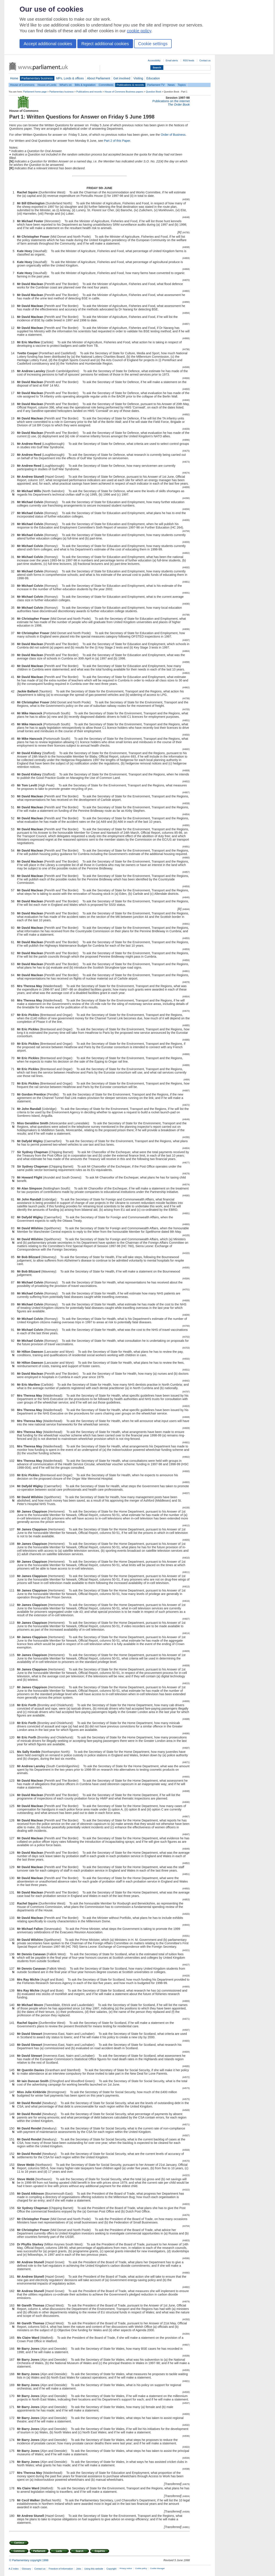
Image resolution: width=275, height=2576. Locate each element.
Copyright (111, 2568)
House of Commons (22, 84)
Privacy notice (126, 2568)
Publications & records (130, 84)
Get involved (121, 78)
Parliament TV (156, 84)
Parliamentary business (37, 78)
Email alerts (172, 60)
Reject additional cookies (105, 43)
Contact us (205, 60)
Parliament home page (35, 91)
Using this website (93, 2568)
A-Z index (14, 2568)
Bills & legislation (85, 84)
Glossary (26, 2568)
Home (14, 78)
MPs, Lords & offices (70, 78)
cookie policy (139, 30)
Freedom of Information (61, 2568)
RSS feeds (188, 60)
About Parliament (98, 78)
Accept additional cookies (48, 43)
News (171, 84)
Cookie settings (153, 43)
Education (153, 78)
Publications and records (89, 91)
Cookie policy (141, 2568)
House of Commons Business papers (124, 91)
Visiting (138, 78)
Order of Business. (173, 134)
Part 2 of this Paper (117, 140)
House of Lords (47, 84)
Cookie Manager (157, 2568)
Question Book (153, 91)
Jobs (78, 2568)
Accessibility (154, 60)
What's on (66, 84)
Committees (106, 84)
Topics (182, 84)
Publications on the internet (171, 101)
